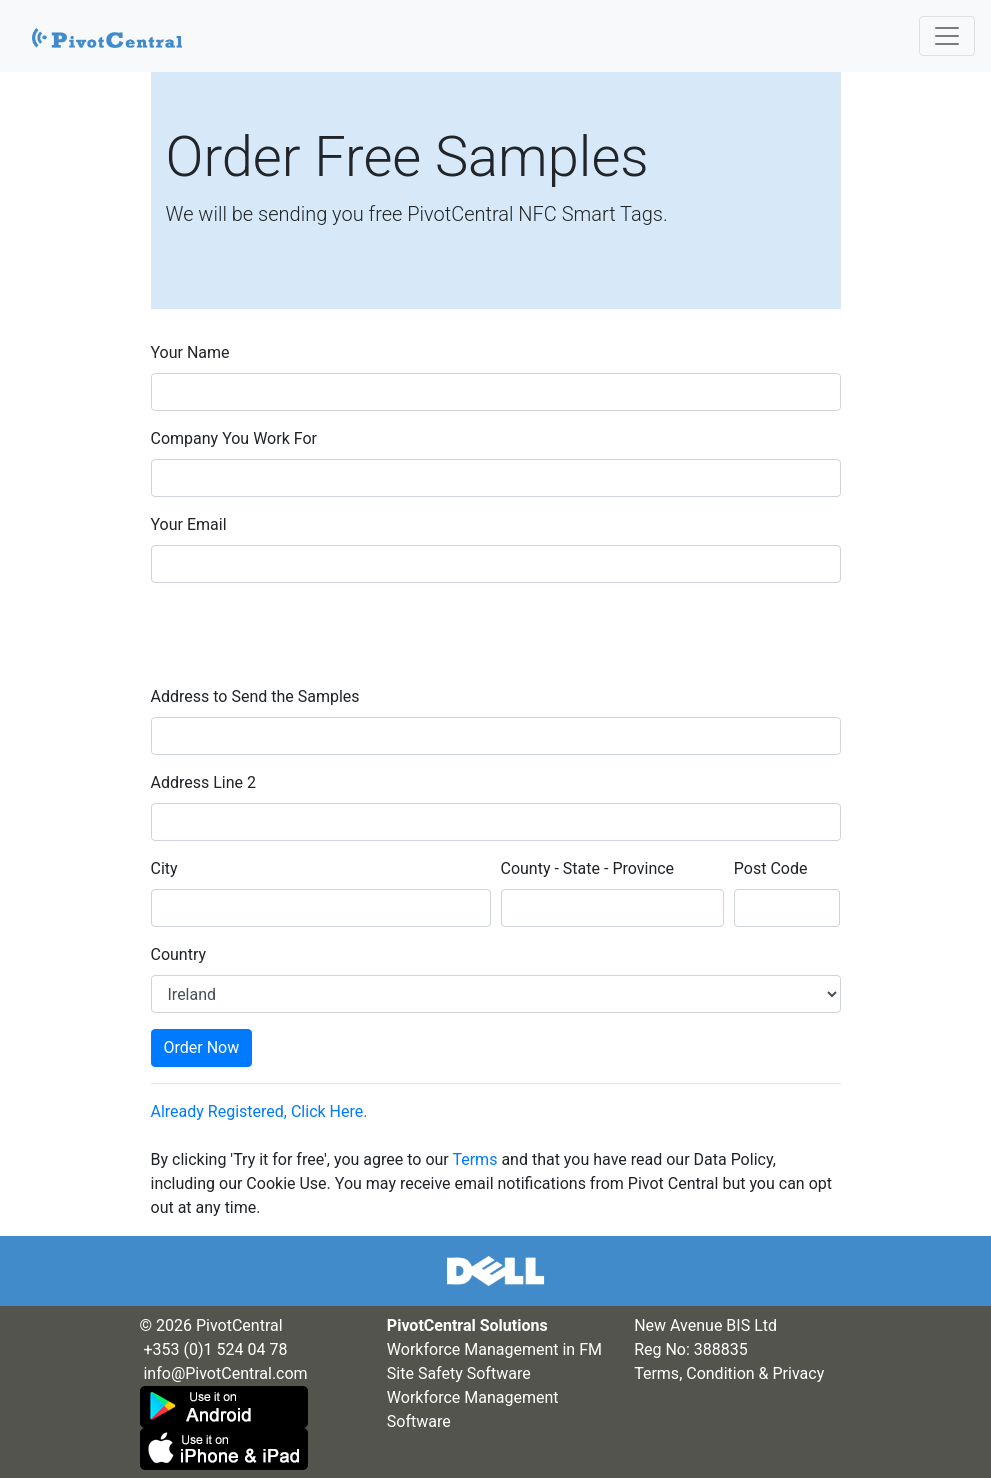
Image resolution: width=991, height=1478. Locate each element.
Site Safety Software (459, 1373)
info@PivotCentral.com (225, 1373)
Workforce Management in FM (494, 1349)
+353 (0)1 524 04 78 (215, 1349)
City (164, 868)
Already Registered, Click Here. (259, 1111)
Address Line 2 (204, 782)
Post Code (771, 868)
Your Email (189, 524)
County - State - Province (588, 868)
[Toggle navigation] (947, 36)
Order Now (202, 1047)
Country (179, 954)
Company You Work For (234, 438)
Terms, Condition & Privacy (729, 1373)
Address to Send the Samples (255, 696)
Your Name (190, 352)
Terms (474, 1159)
